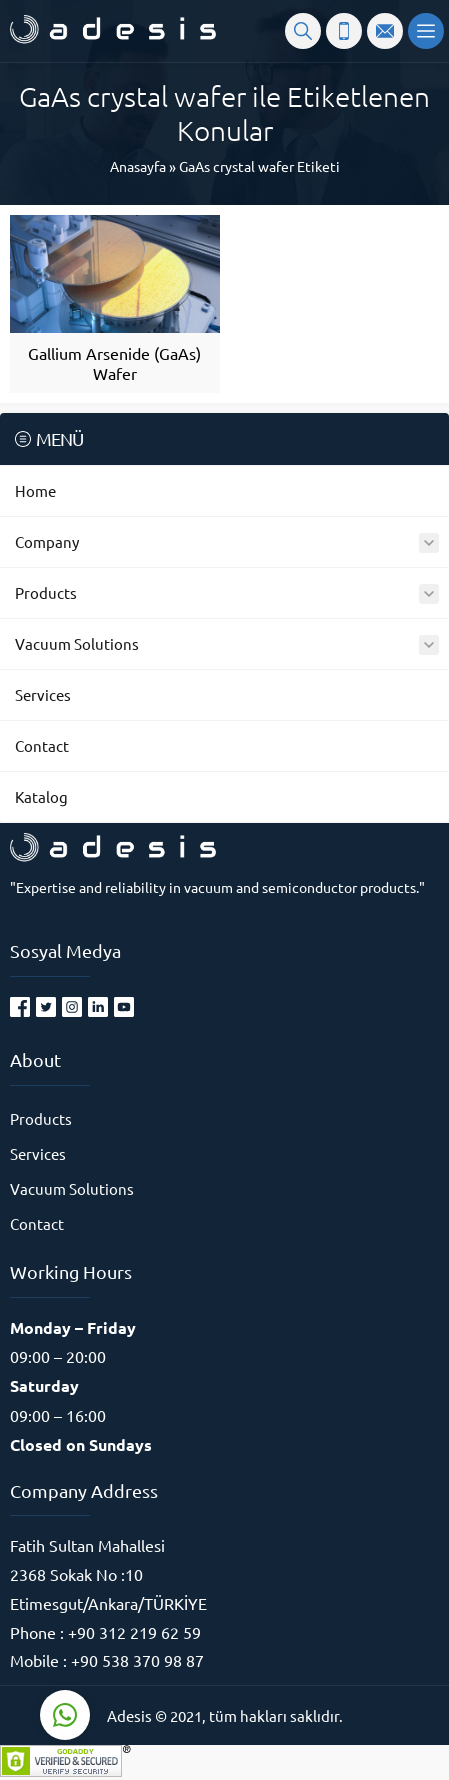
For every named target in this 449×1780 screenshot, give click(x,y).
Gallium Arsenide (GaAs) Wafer (114, 363)
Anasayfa (138, 166)
